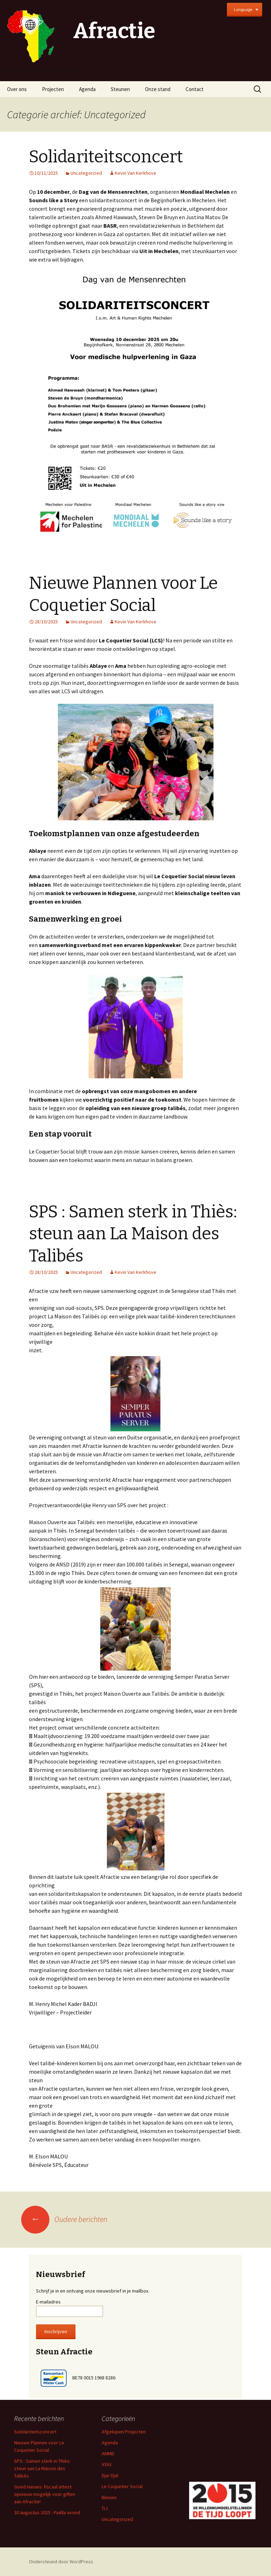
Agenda (87, 89)
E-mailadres (48, 2302)
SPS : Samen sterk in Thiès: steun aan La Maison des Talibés (133, 1234)
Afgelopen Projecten (124, 2431)
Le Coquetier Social (122, 2486)
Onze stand (157, 89)
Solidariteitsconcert (106, 156)
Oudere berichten (64, 2219)
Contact (195, 89)
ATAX (107, 2464)
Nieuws (109, 2497)
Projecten (53, 89)
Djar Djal (110, 2475)
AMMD (108, 2453)
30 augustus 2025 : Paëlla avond (47, 2512)
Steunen (120, 89)
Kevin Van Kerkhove (135, 173)
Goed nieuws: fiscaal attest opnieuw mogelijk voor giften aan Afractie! (44, 2494)
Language (243, 9)
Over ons (17, 89)
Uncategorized (86, 173)
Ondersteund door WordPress (61, 2561)
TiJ (105, 2508)
